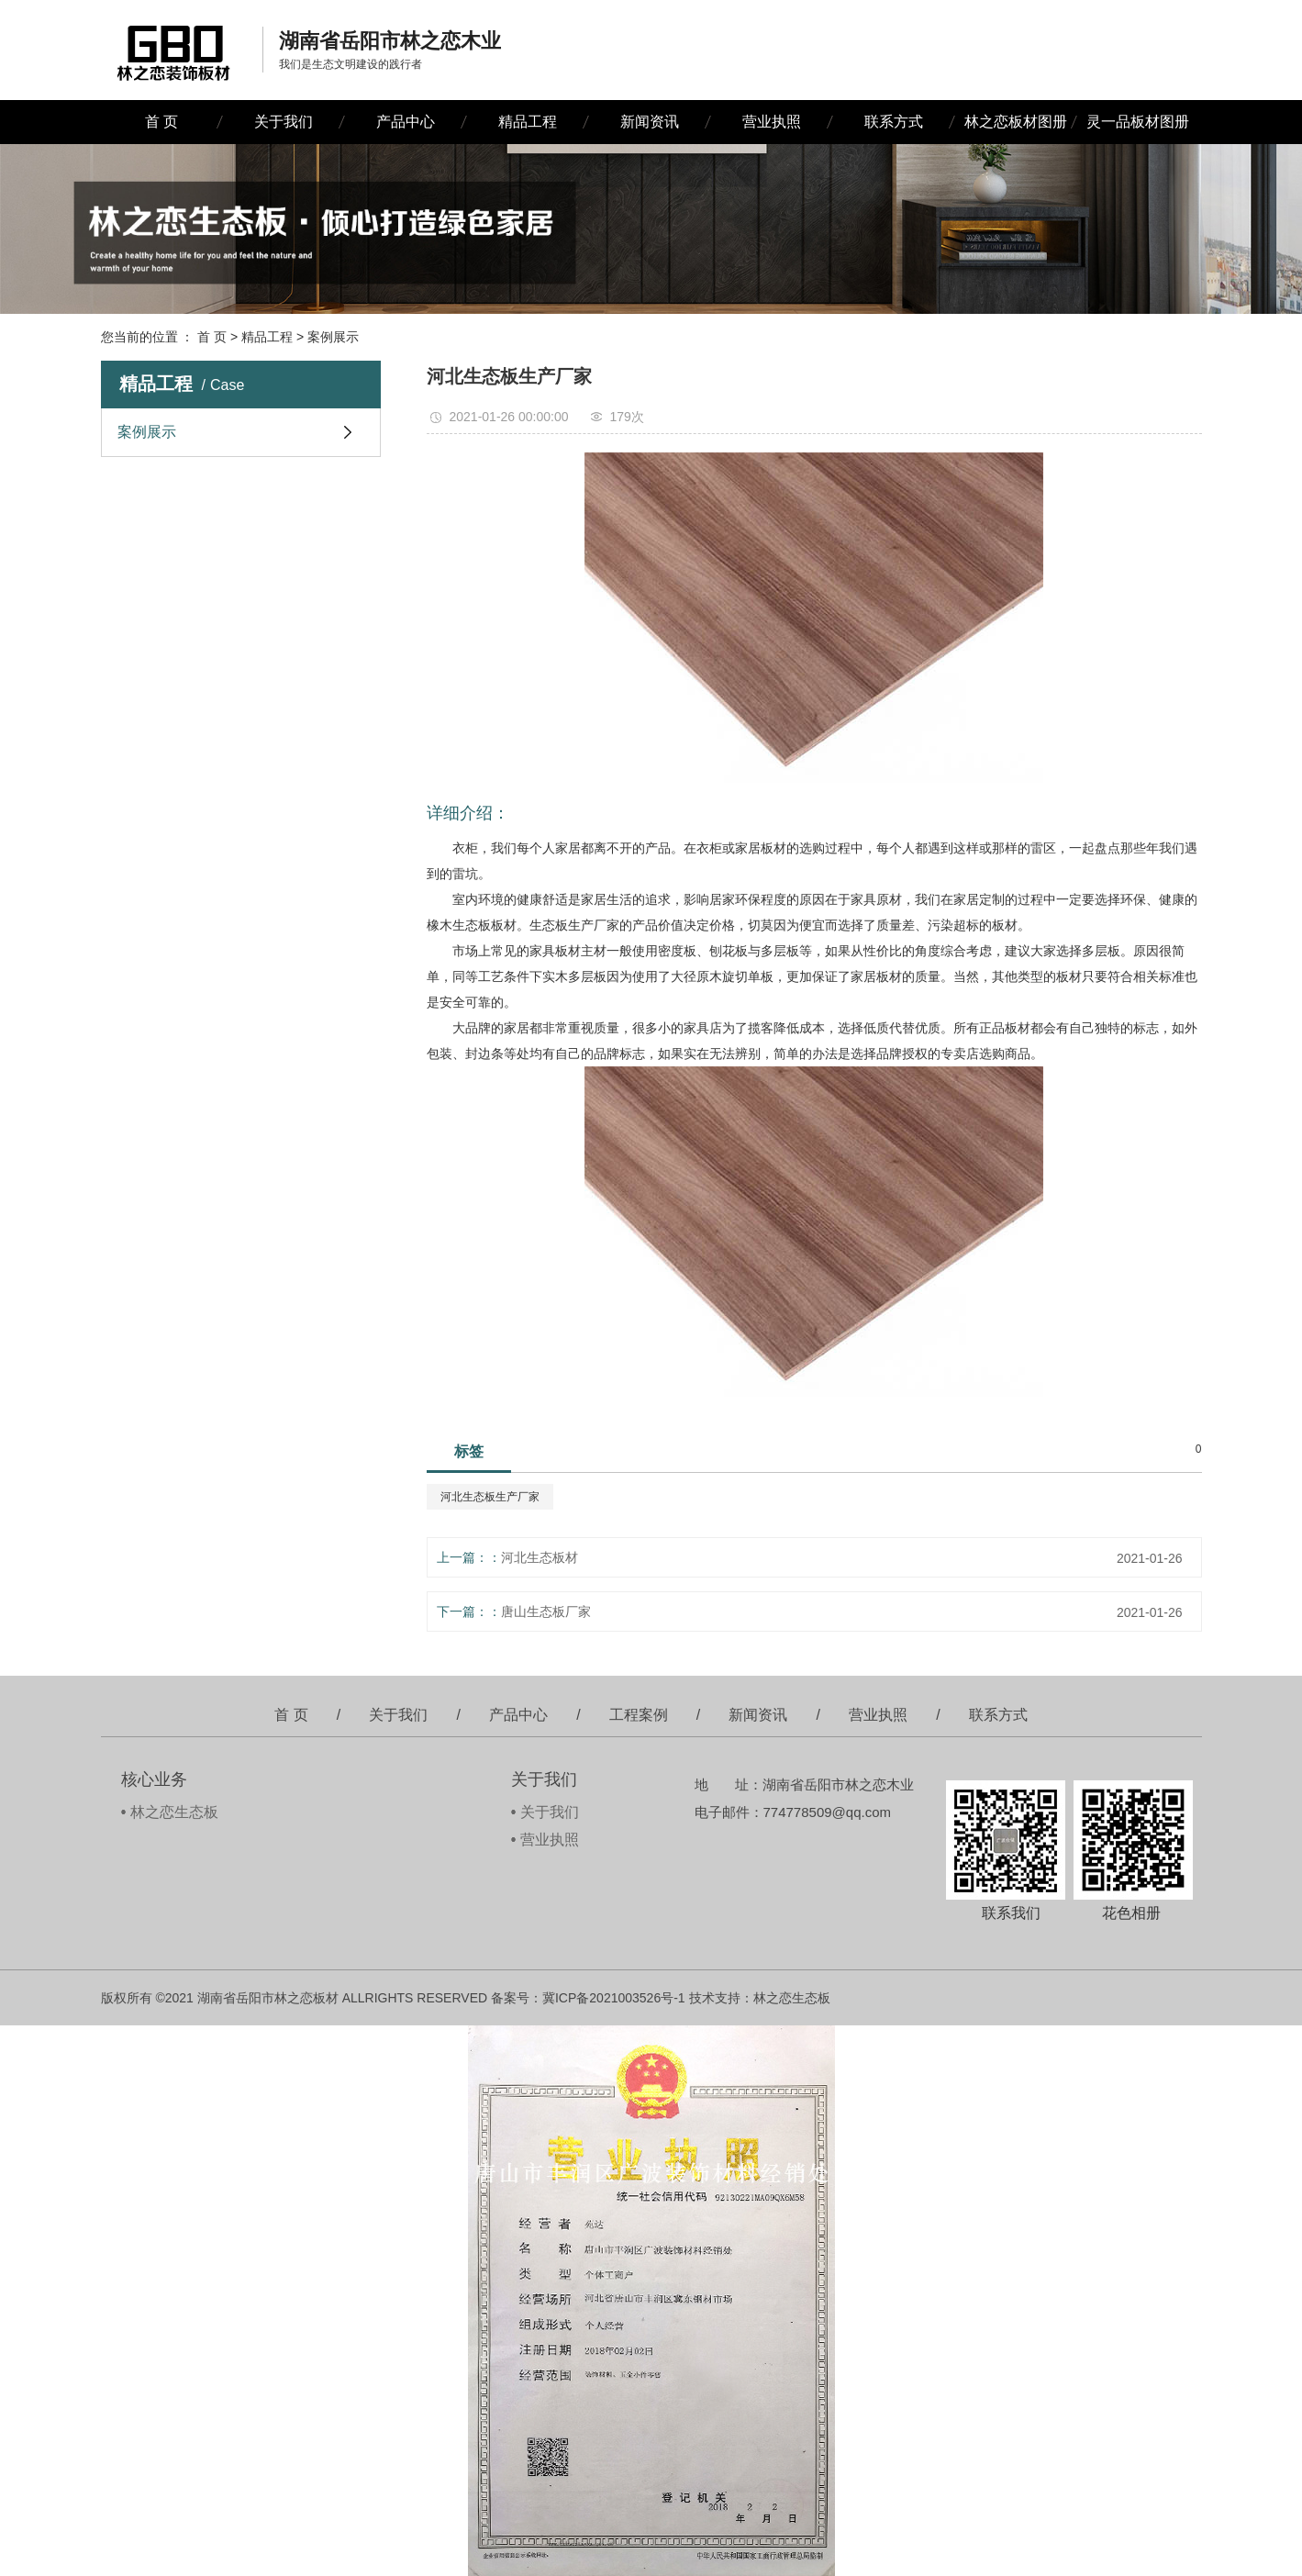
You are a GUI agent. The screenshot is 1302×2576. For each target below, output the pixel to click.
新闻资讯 (649, 121)
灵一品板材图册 (1137, 121)
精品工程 (527, 121)
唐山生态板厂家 (546, 1611)
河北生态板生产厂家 (490, 1496)
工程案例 (638, 1715)
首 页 (161, 121)
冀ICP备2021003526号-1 (613, 1998)
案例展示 (333, 336)
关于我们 (283, 121)
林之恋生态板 (174, 1812)
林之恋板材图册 (1015, 121)
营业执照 (771, 121)
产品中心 (405, 121)
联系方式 (893, 121)
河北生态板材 (539, 1557)
